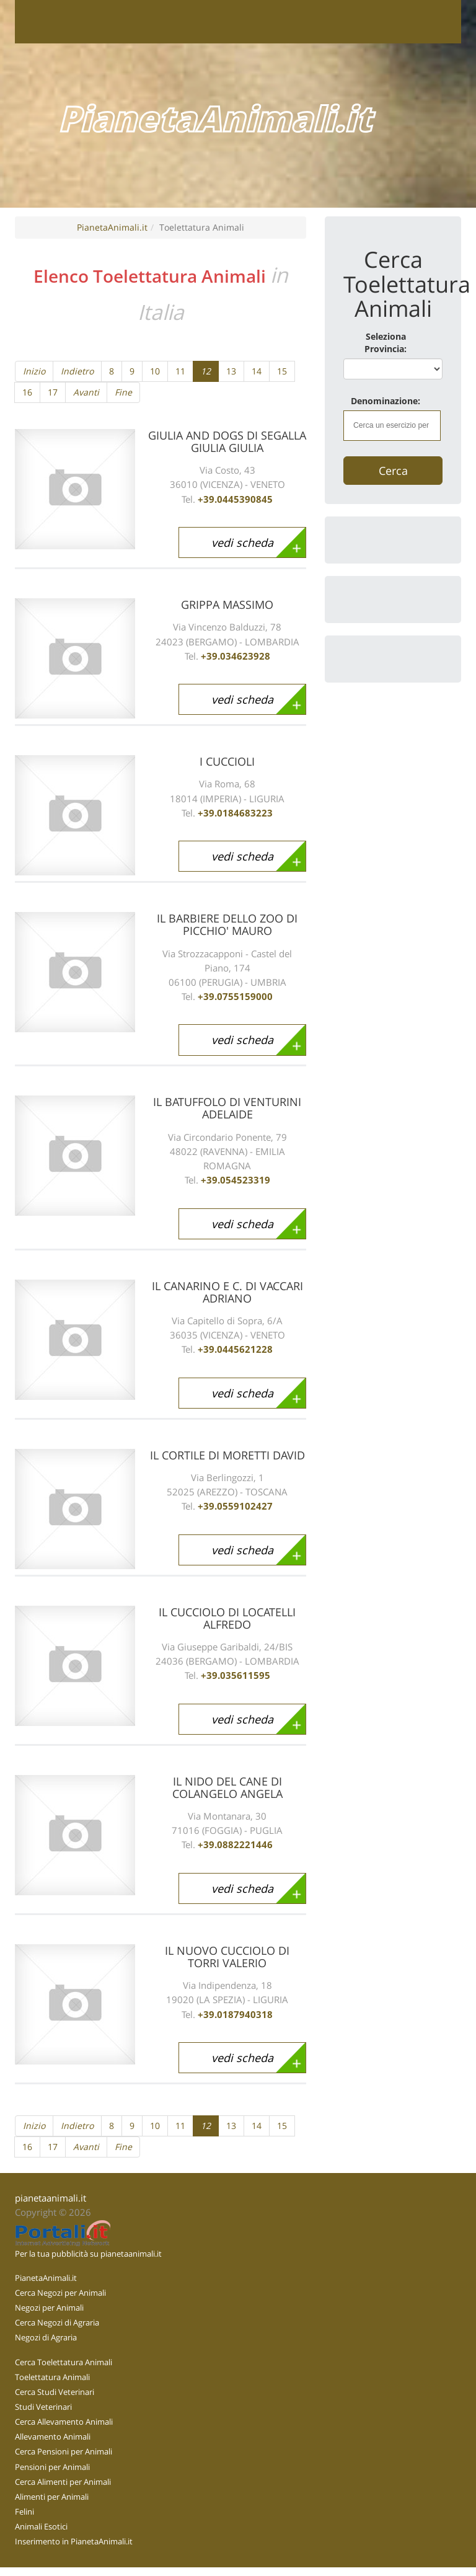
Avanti (86, 392)
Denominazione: (385, 401)
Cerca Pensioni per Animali (63, 2451)
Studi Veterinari (43, 2406)
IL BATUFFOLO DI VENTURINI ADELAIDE (227, 1108)
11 (180, 371)
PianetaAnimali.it (112, 227)
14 (257, 371)
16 (27, 392)
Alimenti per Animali (52, 2496)
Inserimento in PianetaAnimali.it (74, 2541)
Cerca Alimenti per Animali (63, 2481)
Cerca (393, 470)
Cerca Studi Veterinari (54, 2391)
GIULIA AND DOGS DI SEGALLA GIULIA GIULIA (227, 441)
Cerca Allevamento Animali (64, 2421)
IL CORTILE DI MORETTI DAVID (227, 1455)
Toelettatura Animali (52, 2377)
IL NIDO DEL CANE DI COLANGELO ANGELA (227, 1787)
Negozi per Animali (49, 2307)
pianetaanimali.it (50, 2198)
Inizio (34, 371)
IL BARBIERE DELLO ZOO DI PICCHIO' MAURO (227, 924)
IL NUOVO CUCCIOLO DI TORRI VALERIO (227, 1956)
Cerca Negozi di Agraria (57, 2322)
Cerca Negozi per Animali (60, 2292)
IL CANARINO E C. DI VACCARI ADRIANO (227, 1292)
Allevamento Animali (52, 2436)
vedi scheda (242, 542)
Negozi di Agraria (46, 2337)
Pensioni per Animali (52, 2466)
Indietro (77, 371)
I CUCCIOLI (227, 761)
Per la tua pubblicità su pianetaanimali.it (88, 2253)
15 (282, 371)
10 (155, 371)
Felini (24, 2511)
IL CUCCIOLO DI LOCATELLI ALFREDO (227, 1618)
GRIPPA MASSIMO (227, 604)
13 (231, 371)
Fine (123, 392)
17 (53, 392)
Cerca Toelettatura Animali (63, 2362)
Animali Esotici (41, 2526)
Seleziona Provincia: (385, 342)
